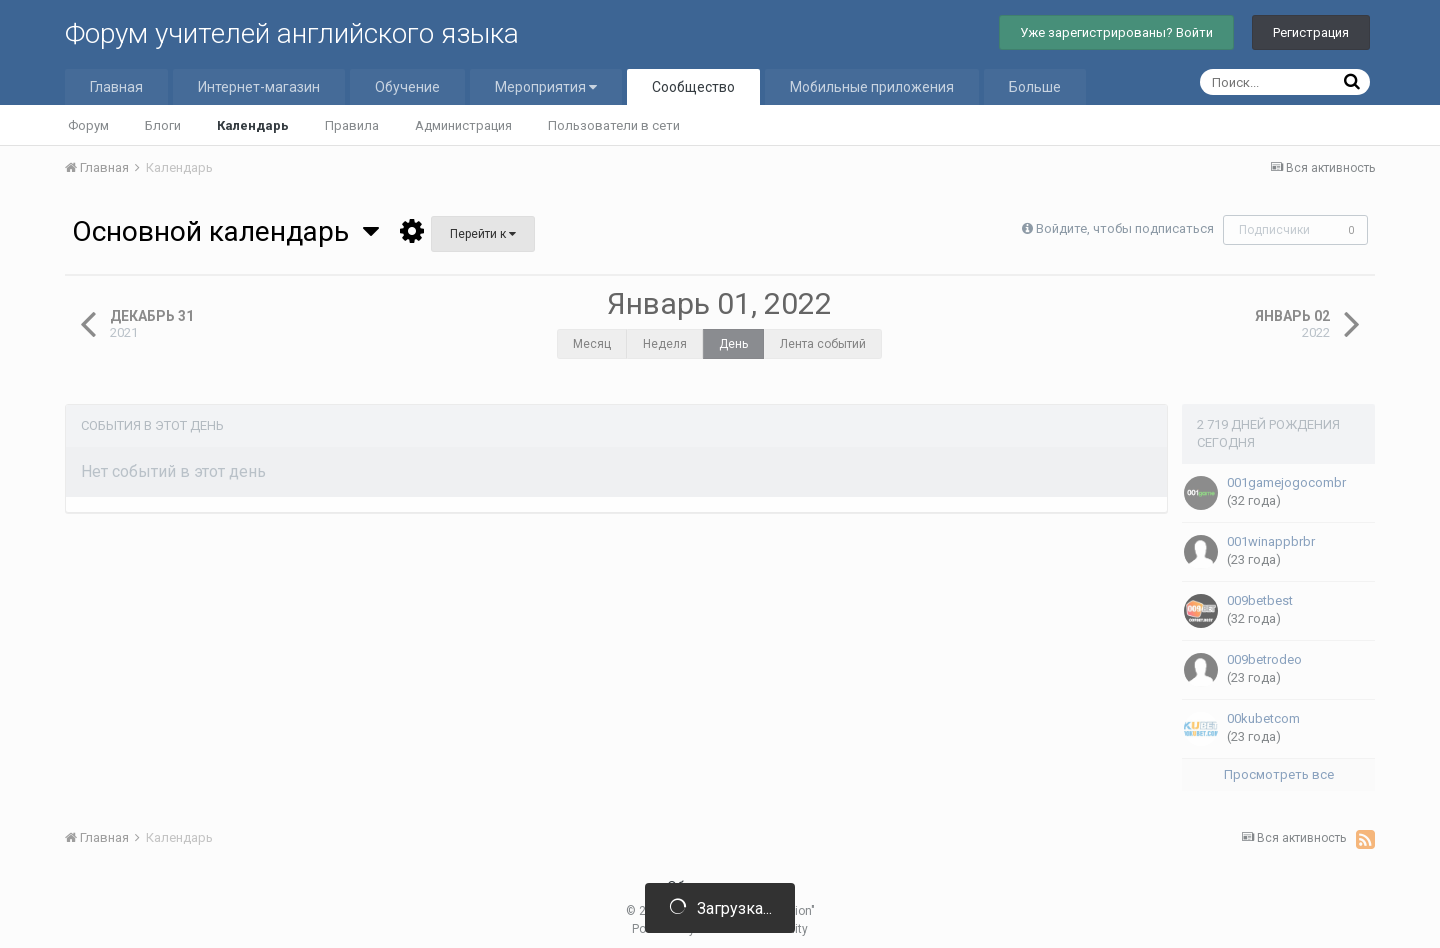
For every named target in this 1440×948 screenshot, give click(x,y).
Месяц (592, 344)
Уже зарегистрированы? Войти (1116, 32)
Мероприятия (546, 87)
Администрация (463, 125)
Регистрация (1311, 32)
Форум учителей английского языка (292, 33)
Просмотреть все (1279, 774)
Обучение (407, 87)
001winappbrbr (1271, 541)
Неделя (665, 344)
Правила (352, 125)
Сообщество (693, 87)
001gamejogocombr (1286, 482)
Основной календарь (225, 231)
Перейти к (483, 234)
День (733, 344)
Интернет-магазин (259, 87)
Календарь (253, 125)
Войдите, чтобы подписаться (1125, 228)
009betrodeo (1264, 659)
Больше (1035, 87)
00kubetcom (1263, 718)
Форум (88, 125)
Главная (116, 87)
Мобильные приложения (872, 87)
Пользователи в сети (614, 125)
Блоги (163, 125)
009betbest (1260, 600)
